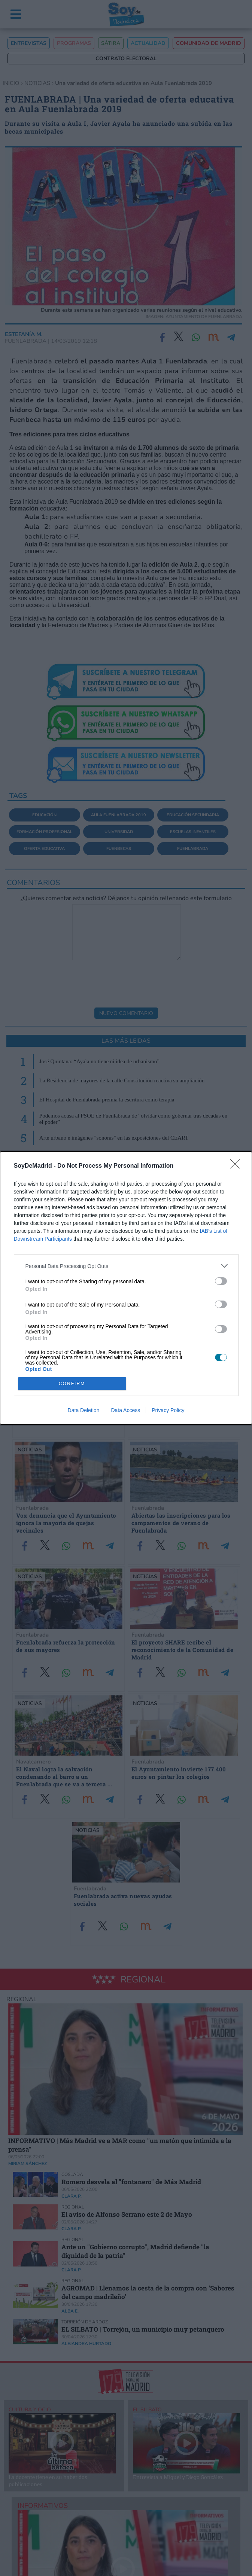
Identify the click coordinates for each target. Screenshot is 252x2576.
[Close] (237, 1166)
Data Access (125, 1410)
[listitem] (126, 1266)
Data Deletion (84, 1410)
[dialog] (126, 1288)
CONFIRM (72, 1384)
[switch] (221, 1281)
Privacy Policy (168, 1410)
